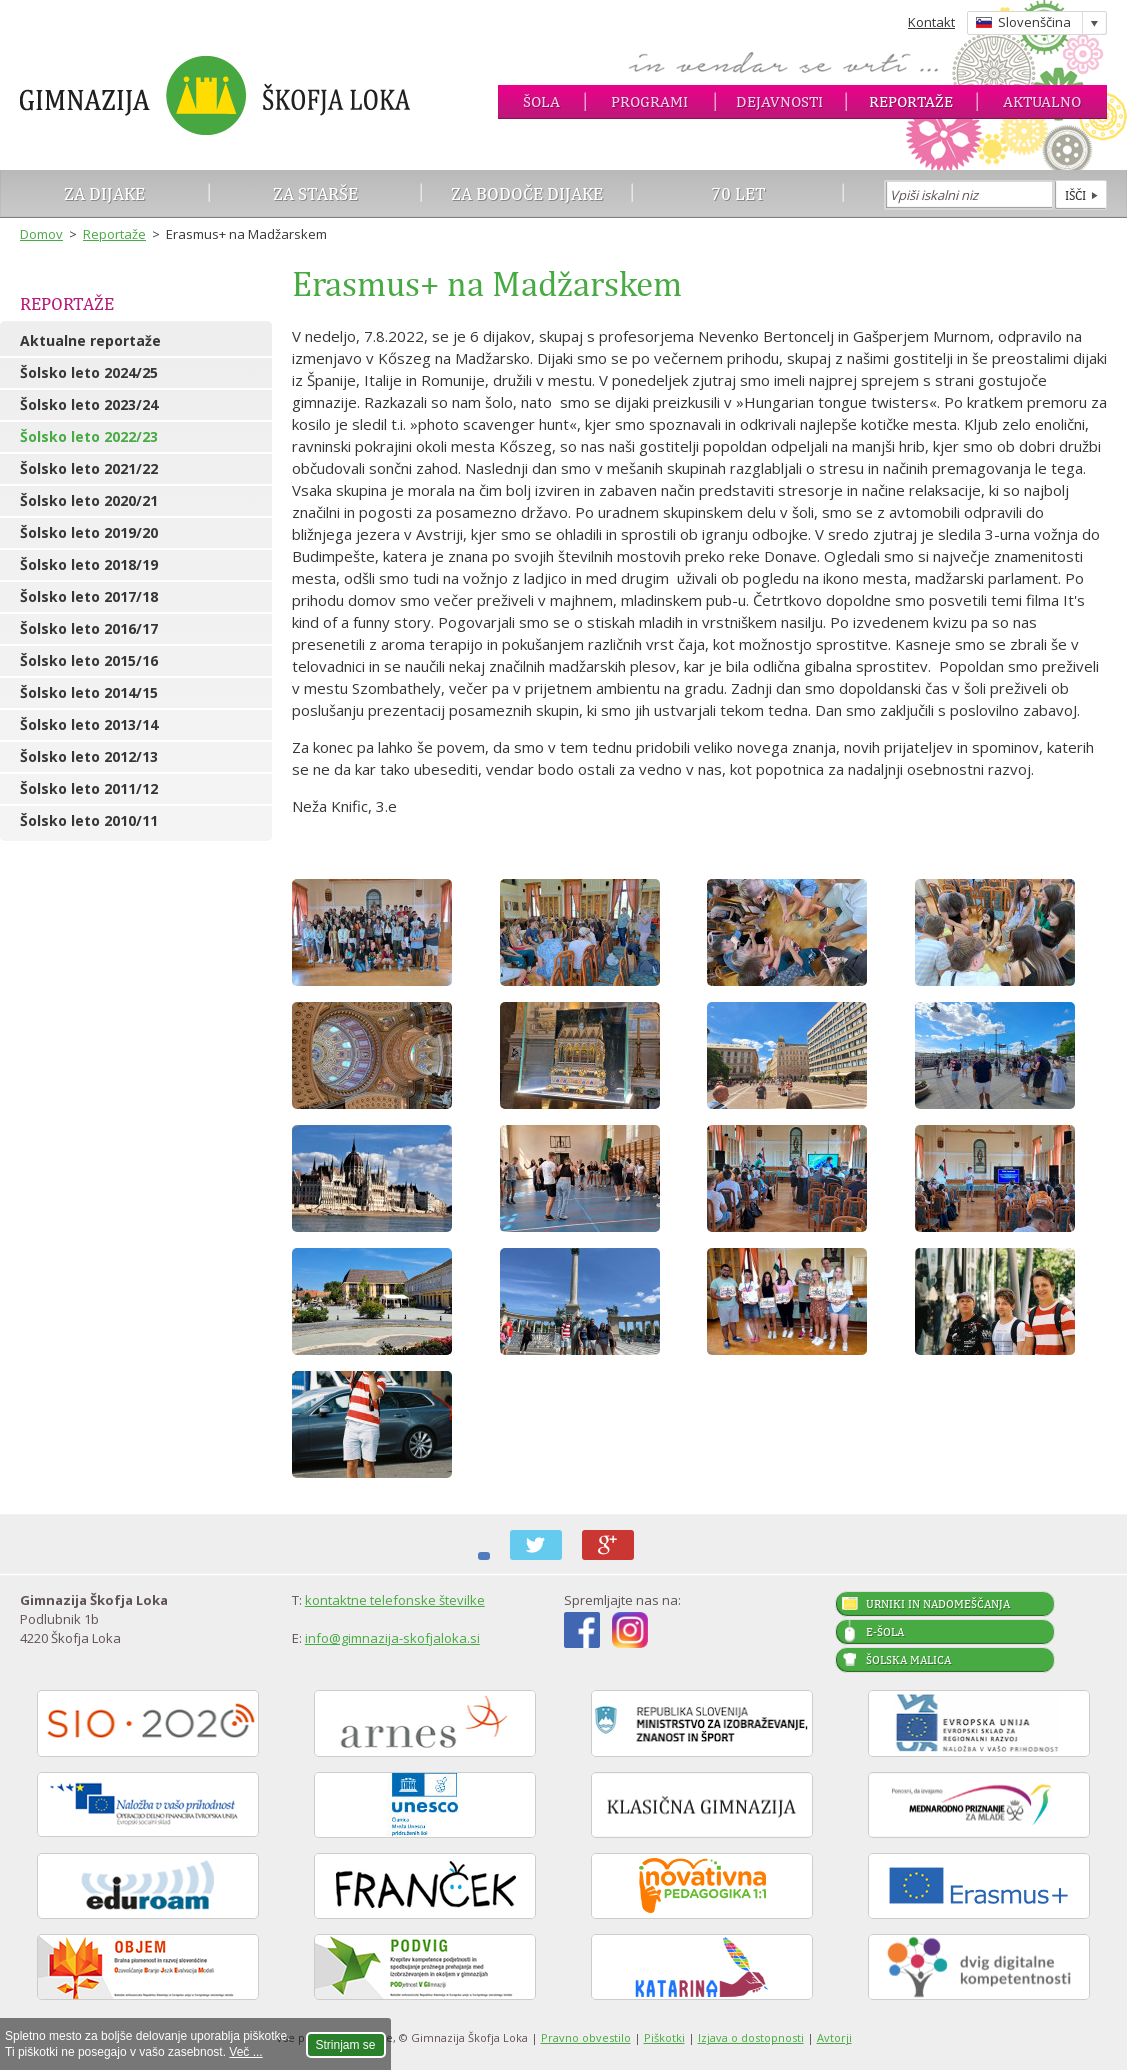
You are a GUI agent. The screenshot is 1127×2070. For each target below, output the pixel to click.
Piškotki (664, 2037)
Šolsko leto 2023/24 (89, 404)
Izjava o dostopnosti (751, 2037)
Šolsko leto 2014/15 (89, 692)
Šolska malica (908, 1660)
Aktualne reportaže (90, 340)
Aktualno (1042, 101)
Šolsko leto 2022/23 (89, 436)
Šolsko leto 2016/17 (89, 628)
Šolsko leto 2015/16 (89, 660)
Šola (541, 101)
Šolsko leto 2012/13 (89, 756)
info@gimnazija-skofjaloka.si (392, 1638)
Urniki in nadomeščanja (938, 1604)
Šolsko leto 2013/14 (89, 724)
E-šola (885, 1632)
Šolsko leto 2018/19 (89, 564)
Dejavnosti (779, 101)
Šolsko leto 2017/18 (89, 596)
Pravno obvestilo (586, 2037)
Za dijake (104, 193)
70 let (738, 193)
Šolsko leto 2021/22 (89, 468)
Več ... (245, 2052)
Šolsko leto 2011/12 (89, 788)
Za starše (315, 193)
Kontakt (931, 22)
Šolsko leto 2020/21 (89, 500)
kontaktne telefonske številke (395, 1600)
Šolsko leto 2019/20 (89, 532)
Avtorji (834, 2037)
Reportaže (911, 101)
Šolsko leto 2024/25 (89, 372)
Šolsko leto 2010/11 (89, 820)
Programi (649, 101)
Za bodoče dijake (527, 193)
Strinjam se (346, 2045)
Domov (41, 234)
